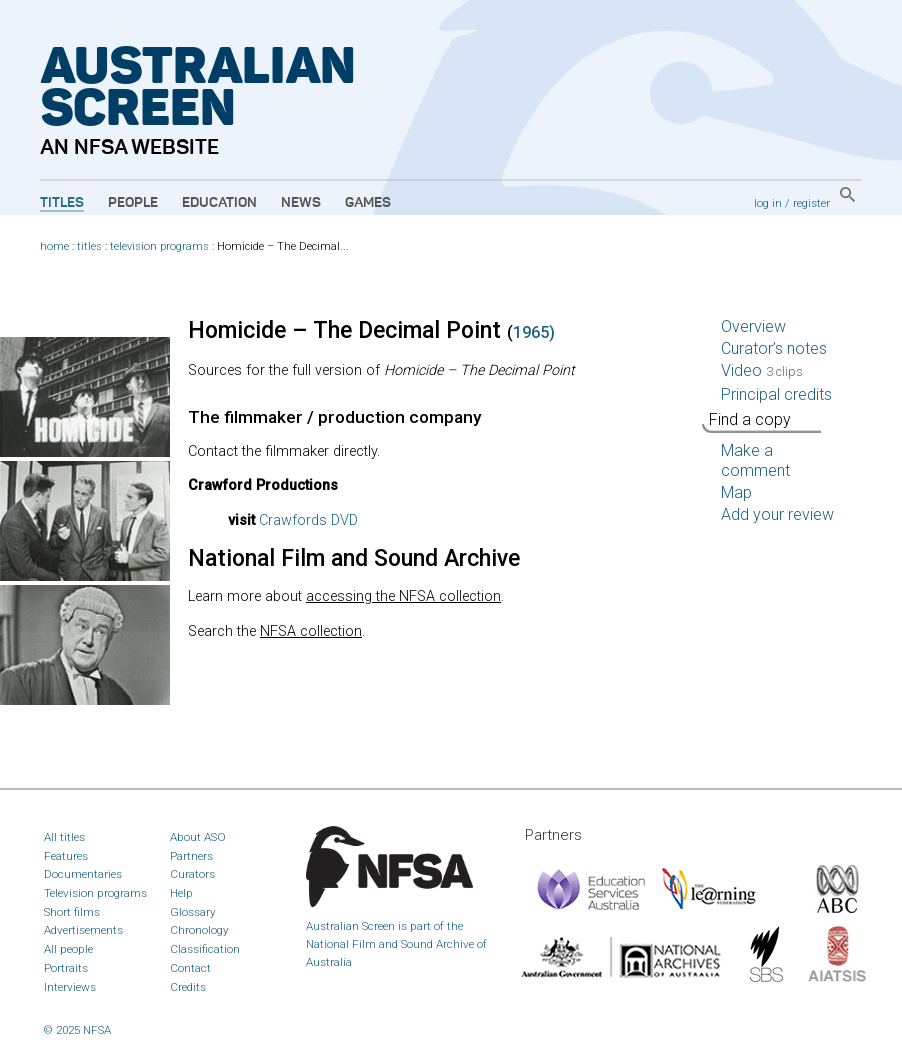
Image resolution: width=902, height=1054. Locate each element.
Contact (190, 968)
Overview (753, 326)
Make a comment (755, 460)
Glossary (193, 912)
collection (311, 631)
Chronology (199, 930)
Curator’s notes (774, 348)
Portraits (66, 968)
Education (219, 203)
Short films (72, 912)
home (54, 246)
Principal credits (776, 394)
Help (181, 893)
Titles (62, 203)
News (301, 203)
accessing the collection (403, 596)
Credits (188, 987)
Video (762, 370)
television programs (159, 246)
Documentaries (83, 874)
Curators (192, 874)
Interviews (70, 987)
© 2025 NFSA (77, 1030)
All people (68, 949)
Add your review (777, 514)
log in (768, 203)
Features (66, 856)
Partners (191, 856)
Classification (205, 949)
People (133, 203)
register (811, 203)
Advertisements (83, 930)
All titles (64, 837)
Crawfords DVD (308, 520)
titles (89, 246)
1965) (534, 332)
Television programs (95, 893)
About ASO (198, 837)
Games (368, 203)
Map (736, 492)
